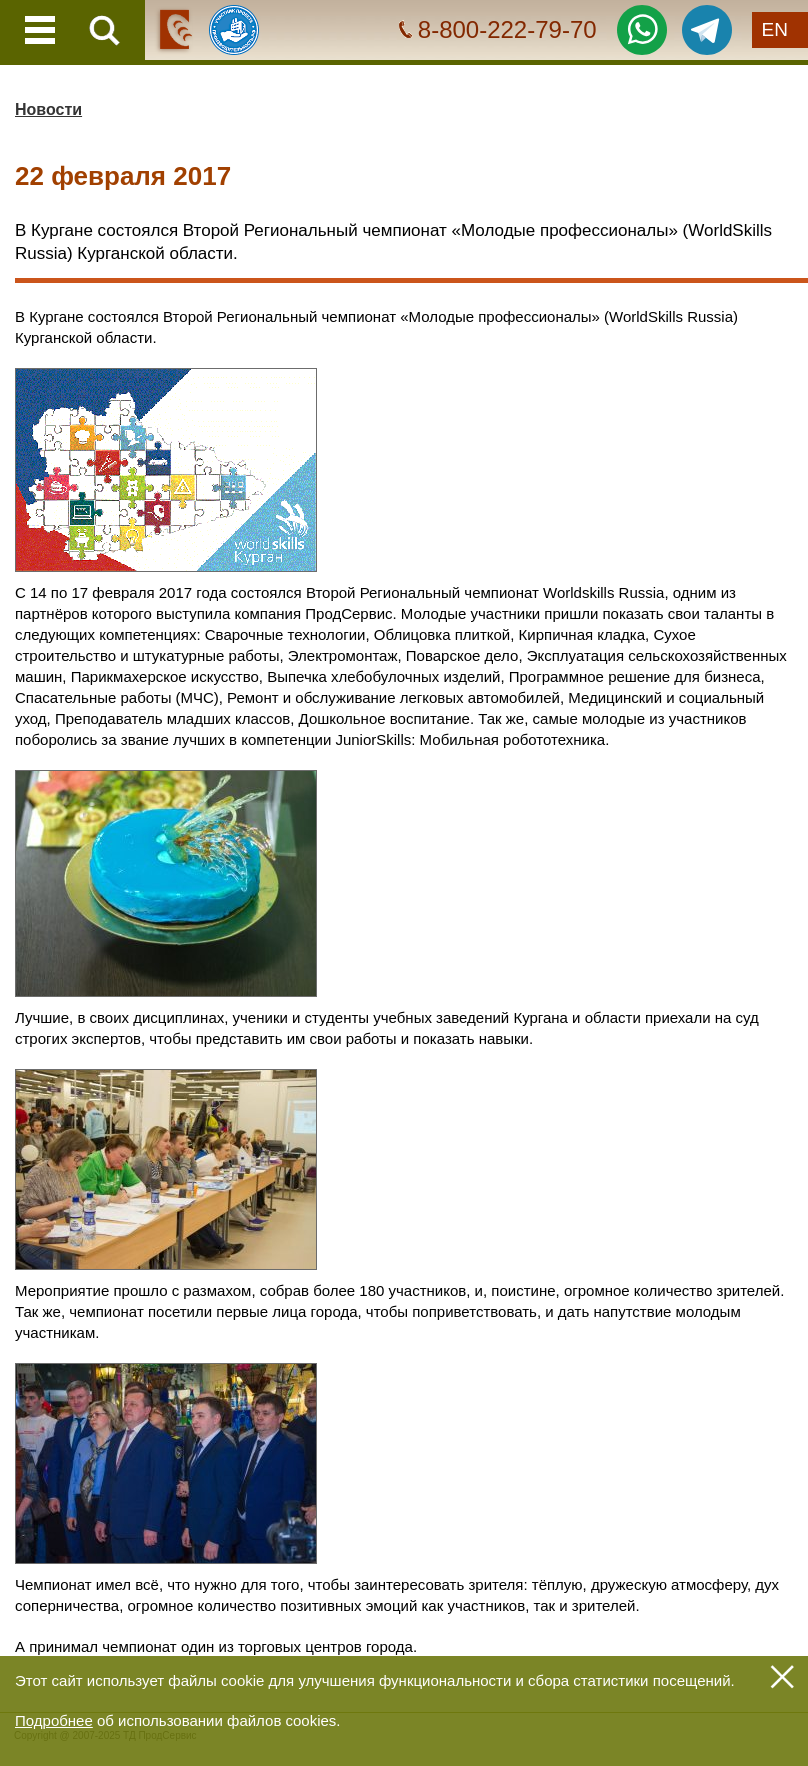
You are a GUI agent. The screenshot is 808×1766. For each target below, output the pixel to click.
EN (775, 29)
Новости (48, 109)
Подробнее (54, 1720)
